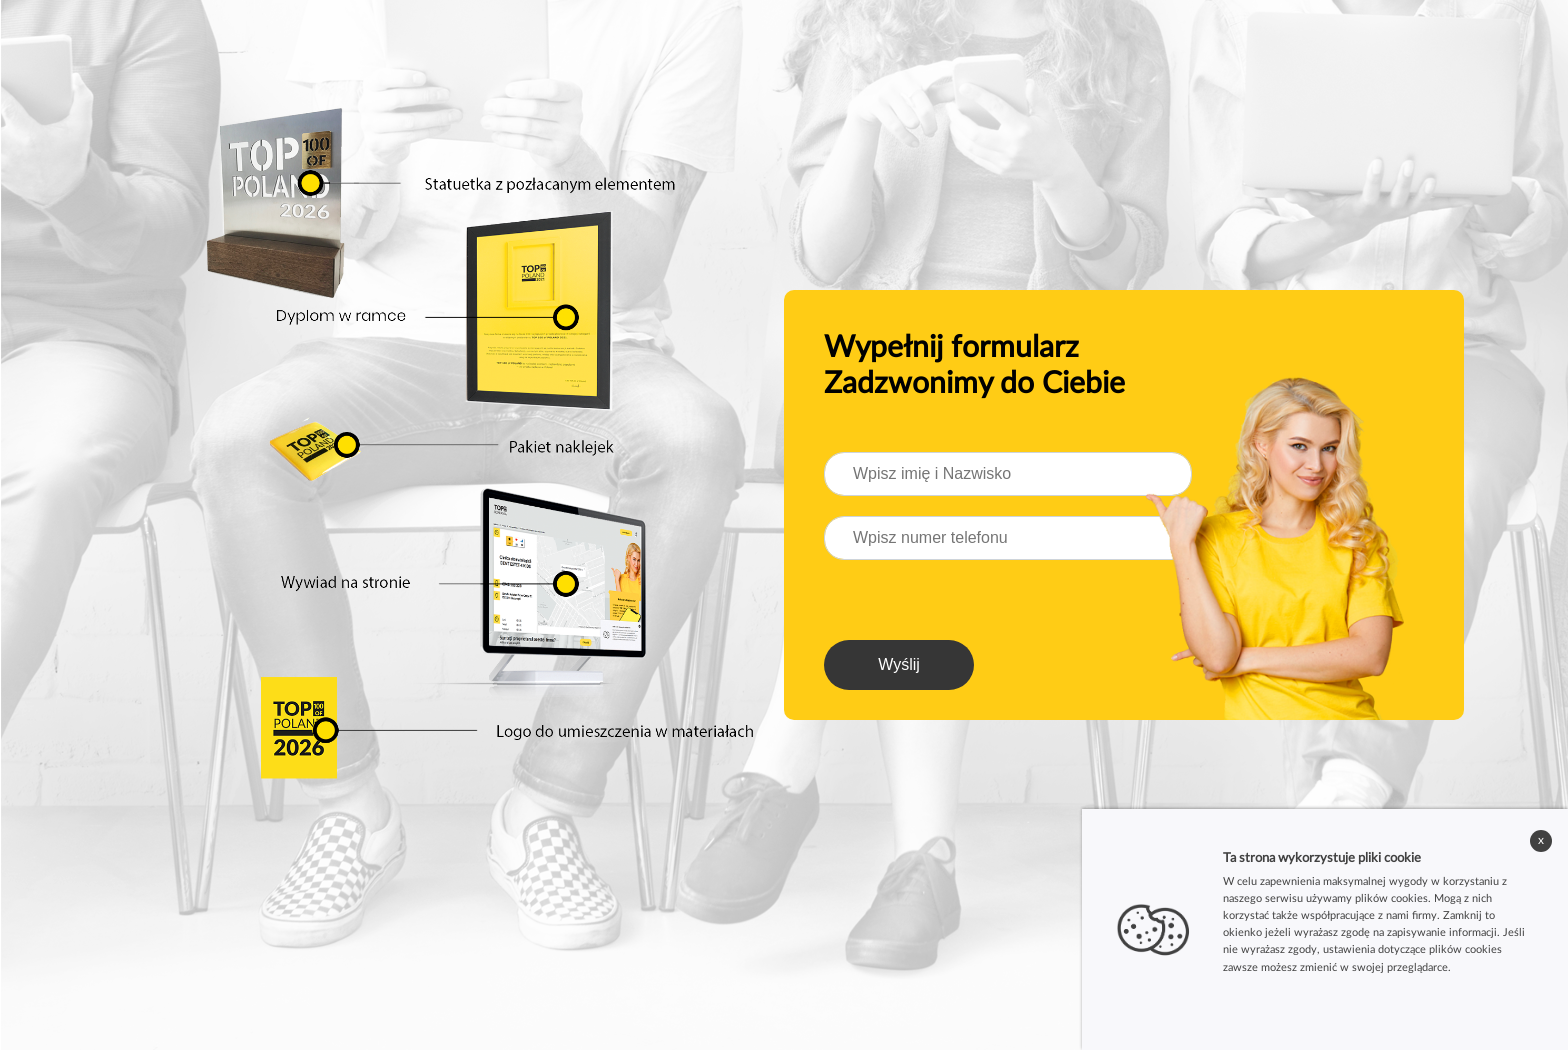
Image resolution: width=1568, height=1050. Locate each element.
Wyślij (899, 664)
